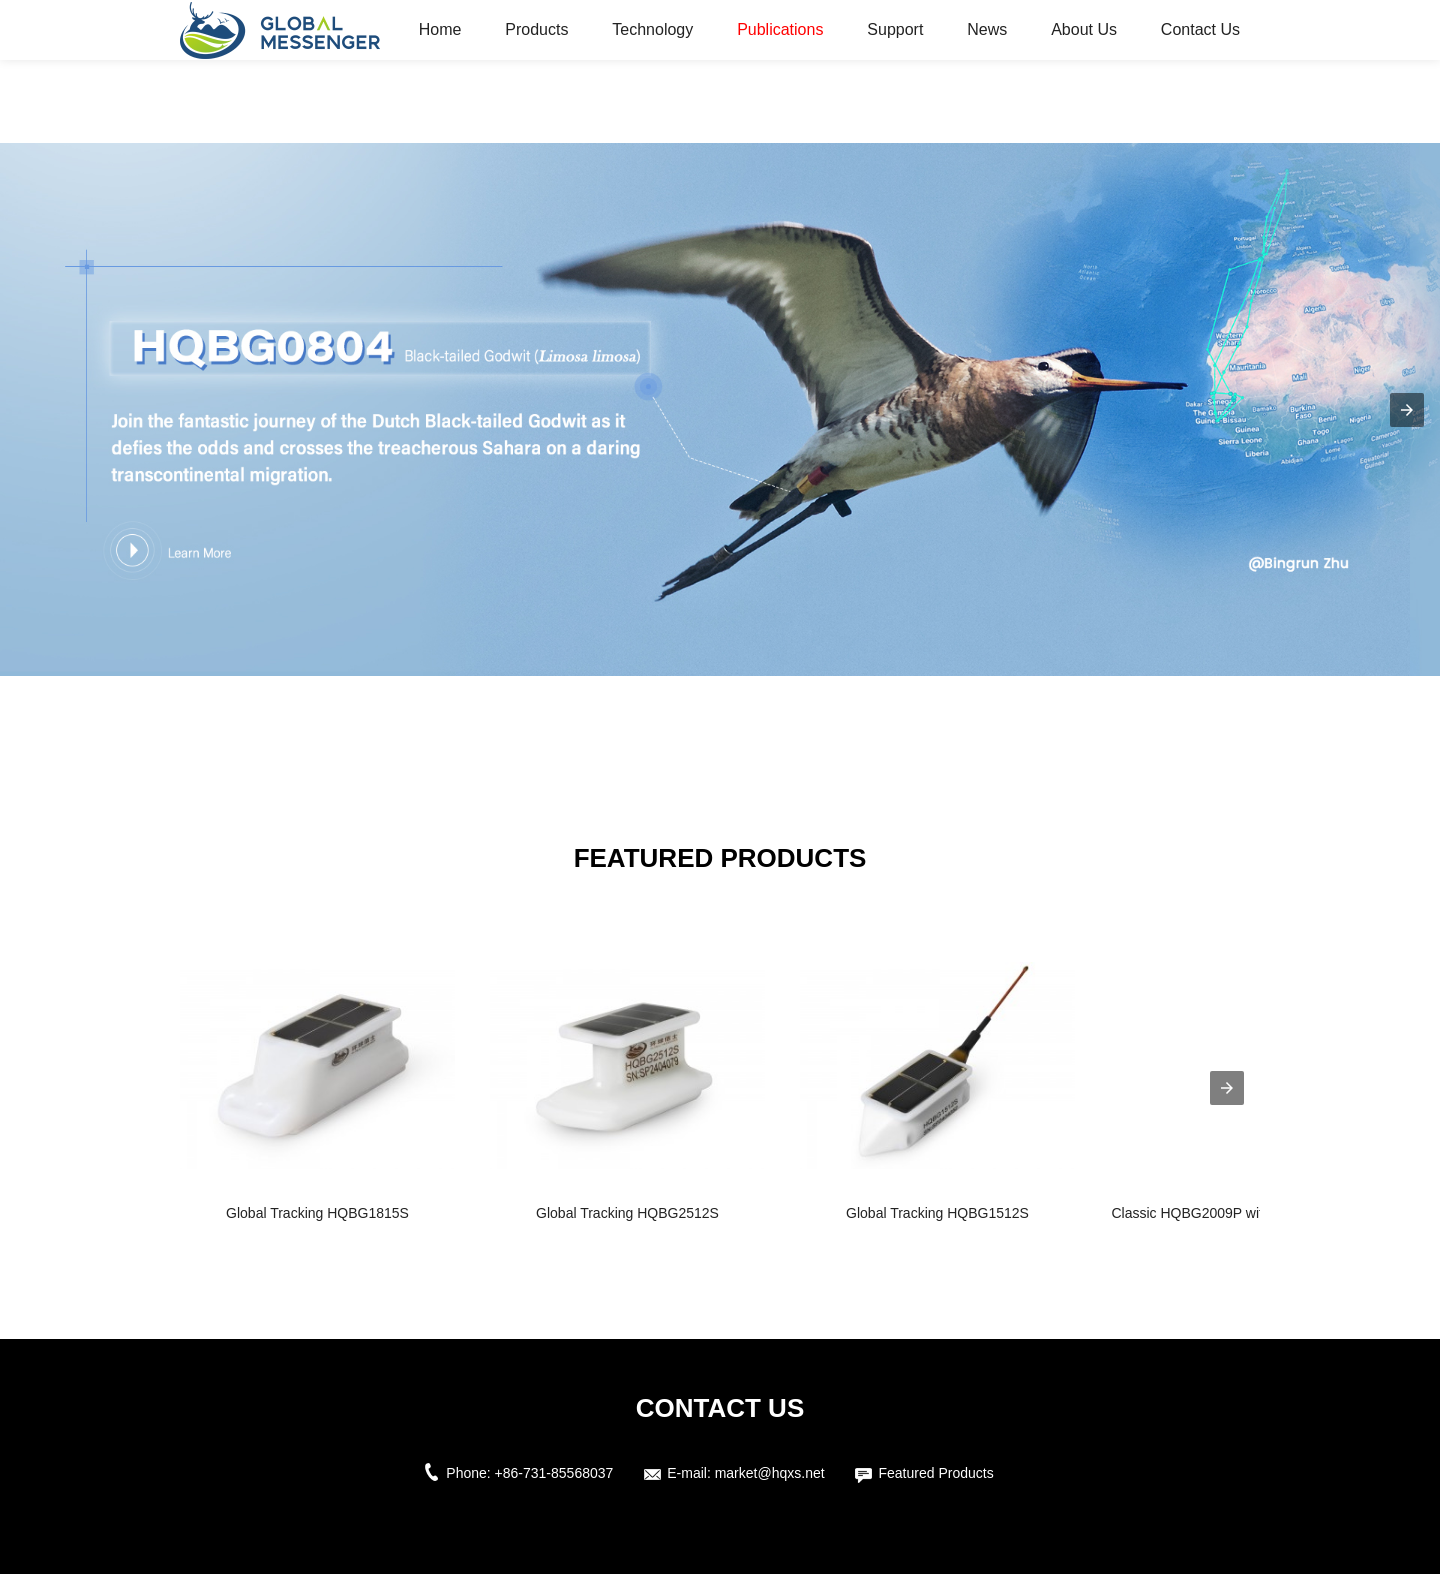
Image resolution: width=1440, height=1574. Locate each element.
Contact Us (1200, 29)
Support (895, 29)
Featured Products (935, 1473)
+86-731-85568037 (554, 1473)
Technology (652, 29)
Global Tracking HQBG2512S (627, 1213)
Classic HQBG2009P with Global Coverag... (1247, 1213)
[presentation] (1227, 1088)
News (987, 29)
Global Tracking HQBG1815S (317, 1213)
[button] (1407, 410)
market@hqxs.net (770, 1473)
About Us (1084, 29)
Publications (780, 29)
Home (440, 29)
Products (536, 29)
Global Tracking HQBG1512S (937, 1213)
